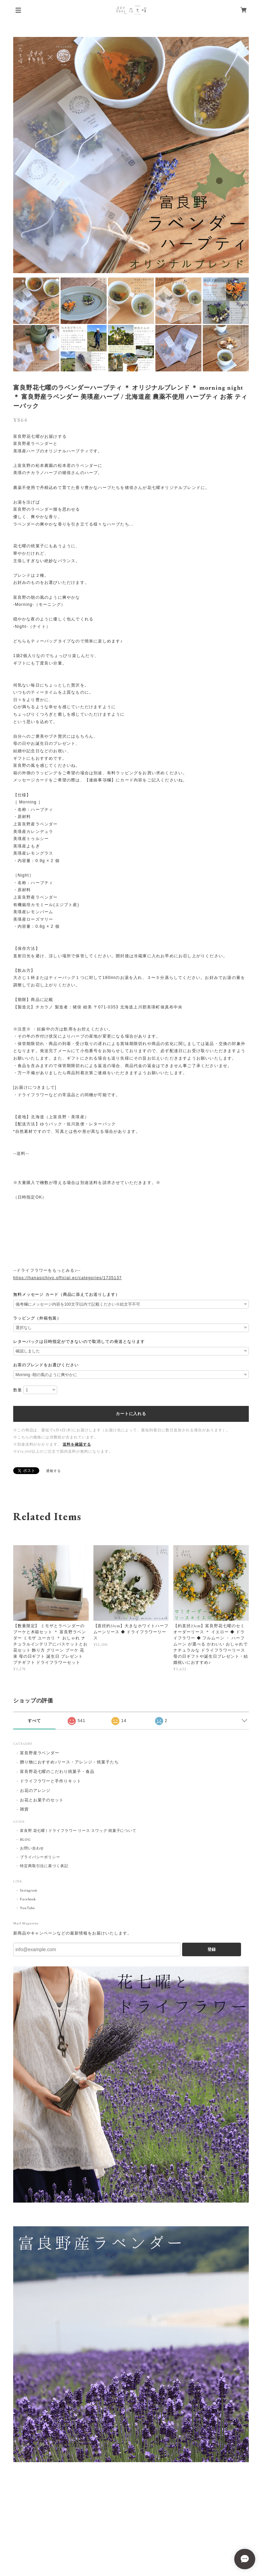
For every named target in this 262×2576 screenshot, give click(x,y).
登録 (212, 1949)
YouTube (28, 1908)
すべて (34, 1720)
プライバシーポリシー (40, 1857)
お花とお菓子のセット (42, 1800)
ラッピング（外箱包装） (37, 1318)
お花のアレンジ (35, 1790)
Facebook (28, 1899)
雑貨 (24, 1809)
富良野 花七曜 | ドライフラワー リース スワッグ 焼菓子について (78, 1830)
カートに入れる (131, 1413)
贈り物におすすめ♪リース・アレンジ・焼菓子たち (69, 1762)
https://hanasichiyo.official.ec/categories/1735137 (67, 1277)
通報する (53, 1471)
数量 (17, 1390)
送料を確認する (77, 1444)
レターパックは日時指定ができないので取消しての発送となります (79, 1341)
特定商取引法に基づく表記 (44, 1866)
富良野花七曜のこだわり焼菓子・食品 (57, 1771)
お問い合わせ (32, 1848)
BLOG (25, 1839)
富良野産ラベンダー (40, 1753)
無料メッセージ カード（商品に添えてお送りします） (66, 1294)
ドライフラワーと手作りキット (50, 1781)
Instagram (29, 1890)
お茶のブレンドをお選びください (46, 1365)
